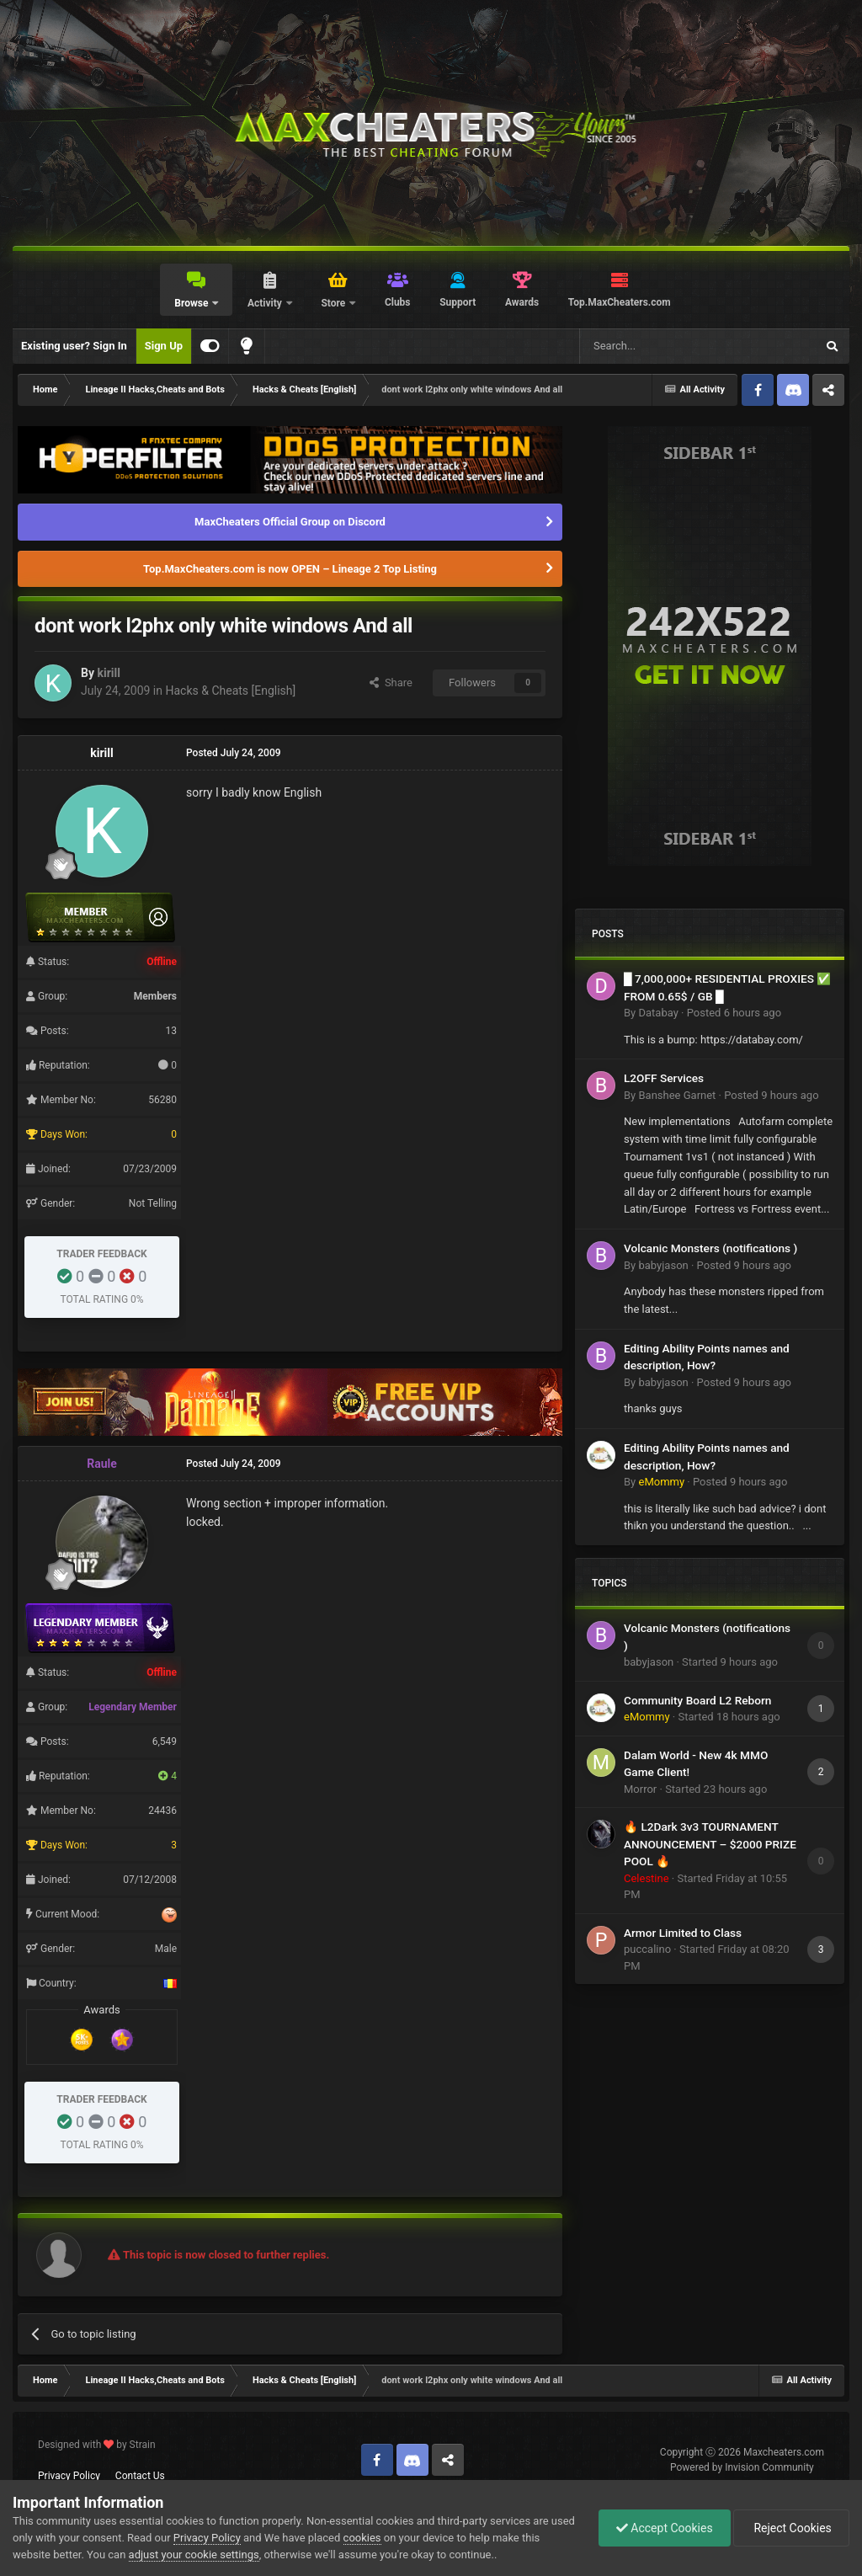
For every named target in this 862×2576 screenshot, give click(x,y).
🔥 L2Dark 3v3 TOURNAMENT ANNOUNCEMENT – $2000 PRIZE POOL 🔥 (710, 1844)
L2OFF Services (664, 1078)
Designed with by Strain (97, 2445)
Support (457, 302)
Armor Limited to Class (683, 1932)
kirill (108, 673)
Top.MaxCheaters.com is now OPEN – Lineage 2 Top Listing (290, 569)
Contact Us (140, 2476)
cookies (362, 2537)
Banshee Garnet (677, 1095)
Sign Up (164, 345)
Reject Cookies (791, 2528)
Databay (658, 1012)
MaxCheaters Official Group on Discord (290, 521)
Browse (192, 303)
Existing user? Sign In (74, 345)
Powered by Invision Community (742, 2467)
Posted (734, 1012)
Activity (266, 303)
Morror (640, 1789)
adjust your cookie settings (194, 2554)
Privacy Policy (69, 2476)
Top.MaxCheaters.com (619, 302)
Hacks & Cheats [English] (230, 690)
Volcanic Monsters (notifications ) (710, 1248)
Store (334, 303)
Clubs (398, 302)
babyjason (663, 1265)
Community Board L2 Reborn (697, 1700)
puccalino (647, 1949)
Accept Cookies (664, 2528)
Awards (522, 302)
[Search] (657, 346)
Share (391, 682)
